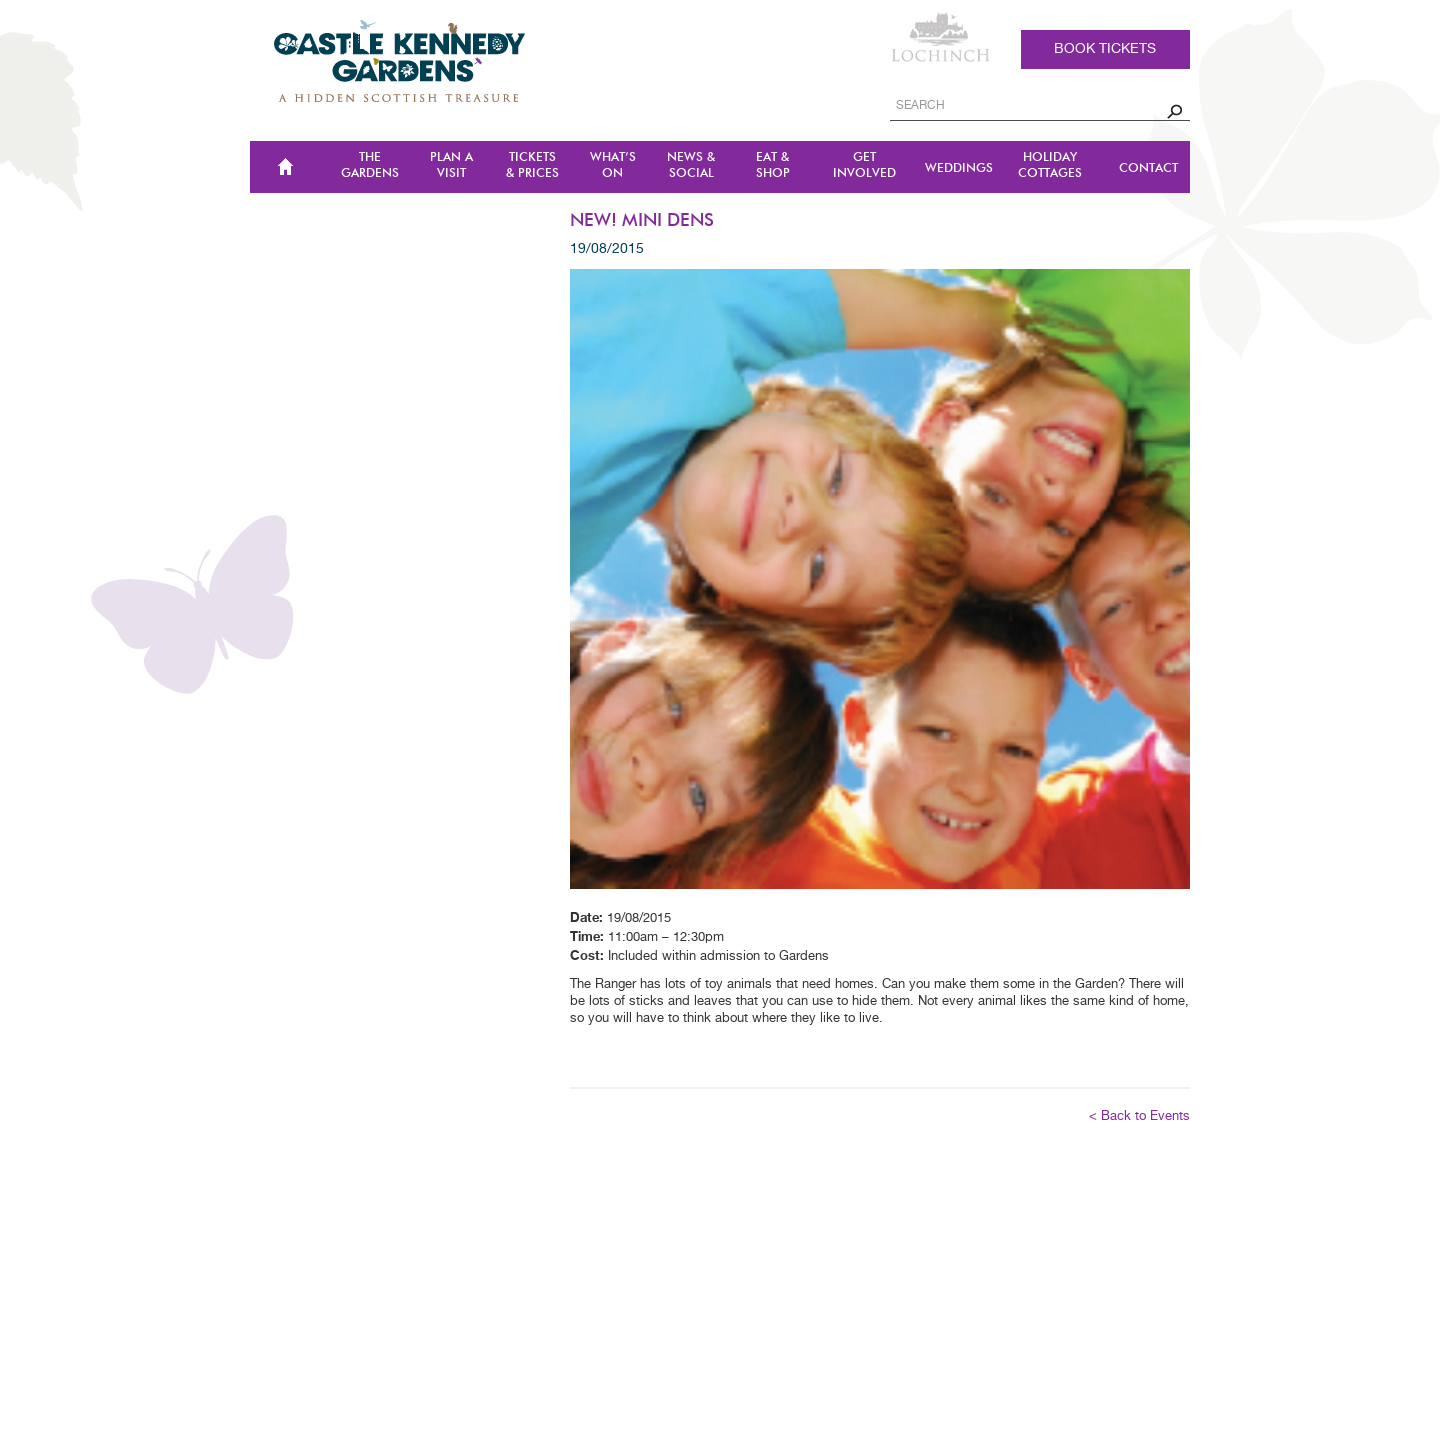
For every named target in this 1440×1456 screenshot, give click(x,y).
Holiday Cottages (1050, 165)
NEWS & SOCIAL (691, 165)
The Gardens (370, 165)
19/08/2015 (607, 249)
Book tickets (1105, 49)
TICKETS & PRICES (532, 165)
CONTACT (1148, 168)
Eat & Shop (773, 165)
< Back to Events (1139, 1116)
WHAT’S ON (613, 165)
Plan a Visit (451, 165)
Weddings (959, 168)
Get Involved (864, 165)
